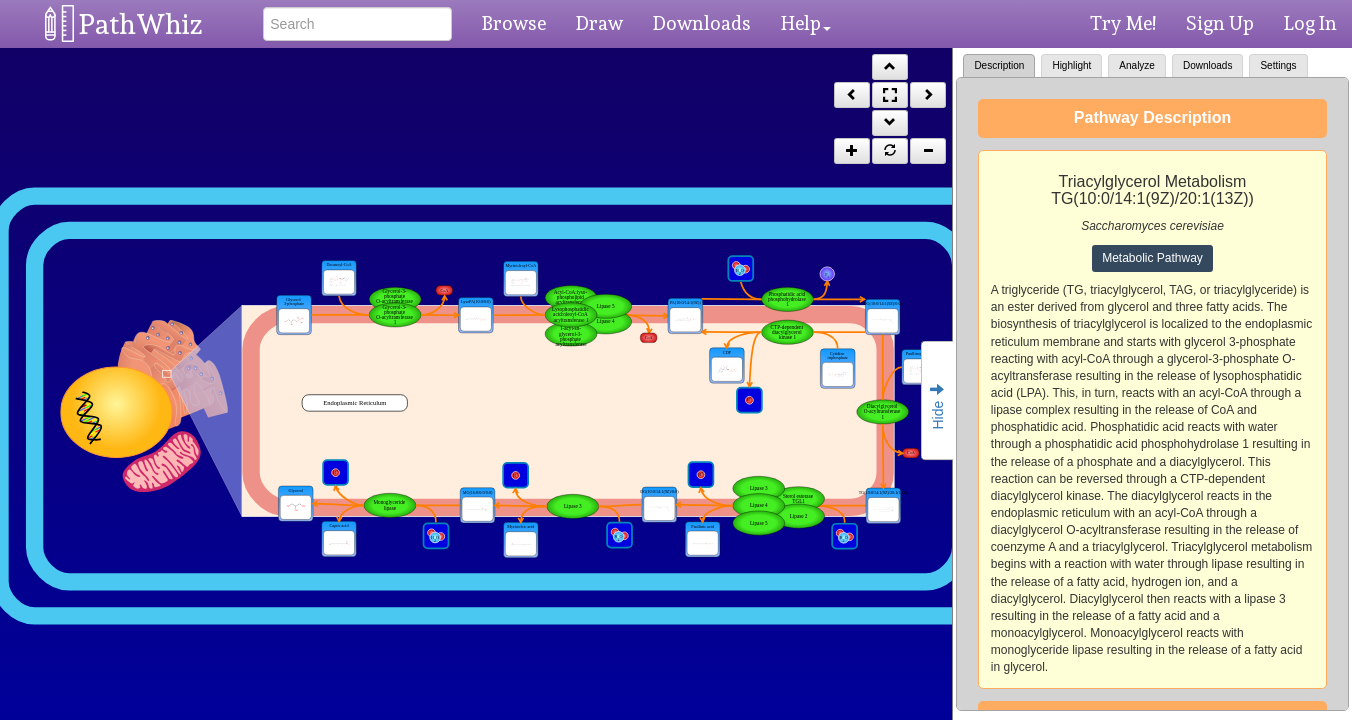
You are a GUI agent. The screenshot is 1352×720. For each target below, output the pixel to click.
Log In (1310, 23)
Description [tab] (999, 65)
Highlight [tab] (1071, 65)
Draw (599, 23)
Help (806, 23)
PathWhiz (141, 24)
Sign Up (1220, 23)
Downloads (702, 23)
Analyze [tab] (1137, 65)
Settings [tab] (1278, 65)
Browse (514, 23)
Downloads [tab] (1207, 65)
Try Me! (1123, 23)
